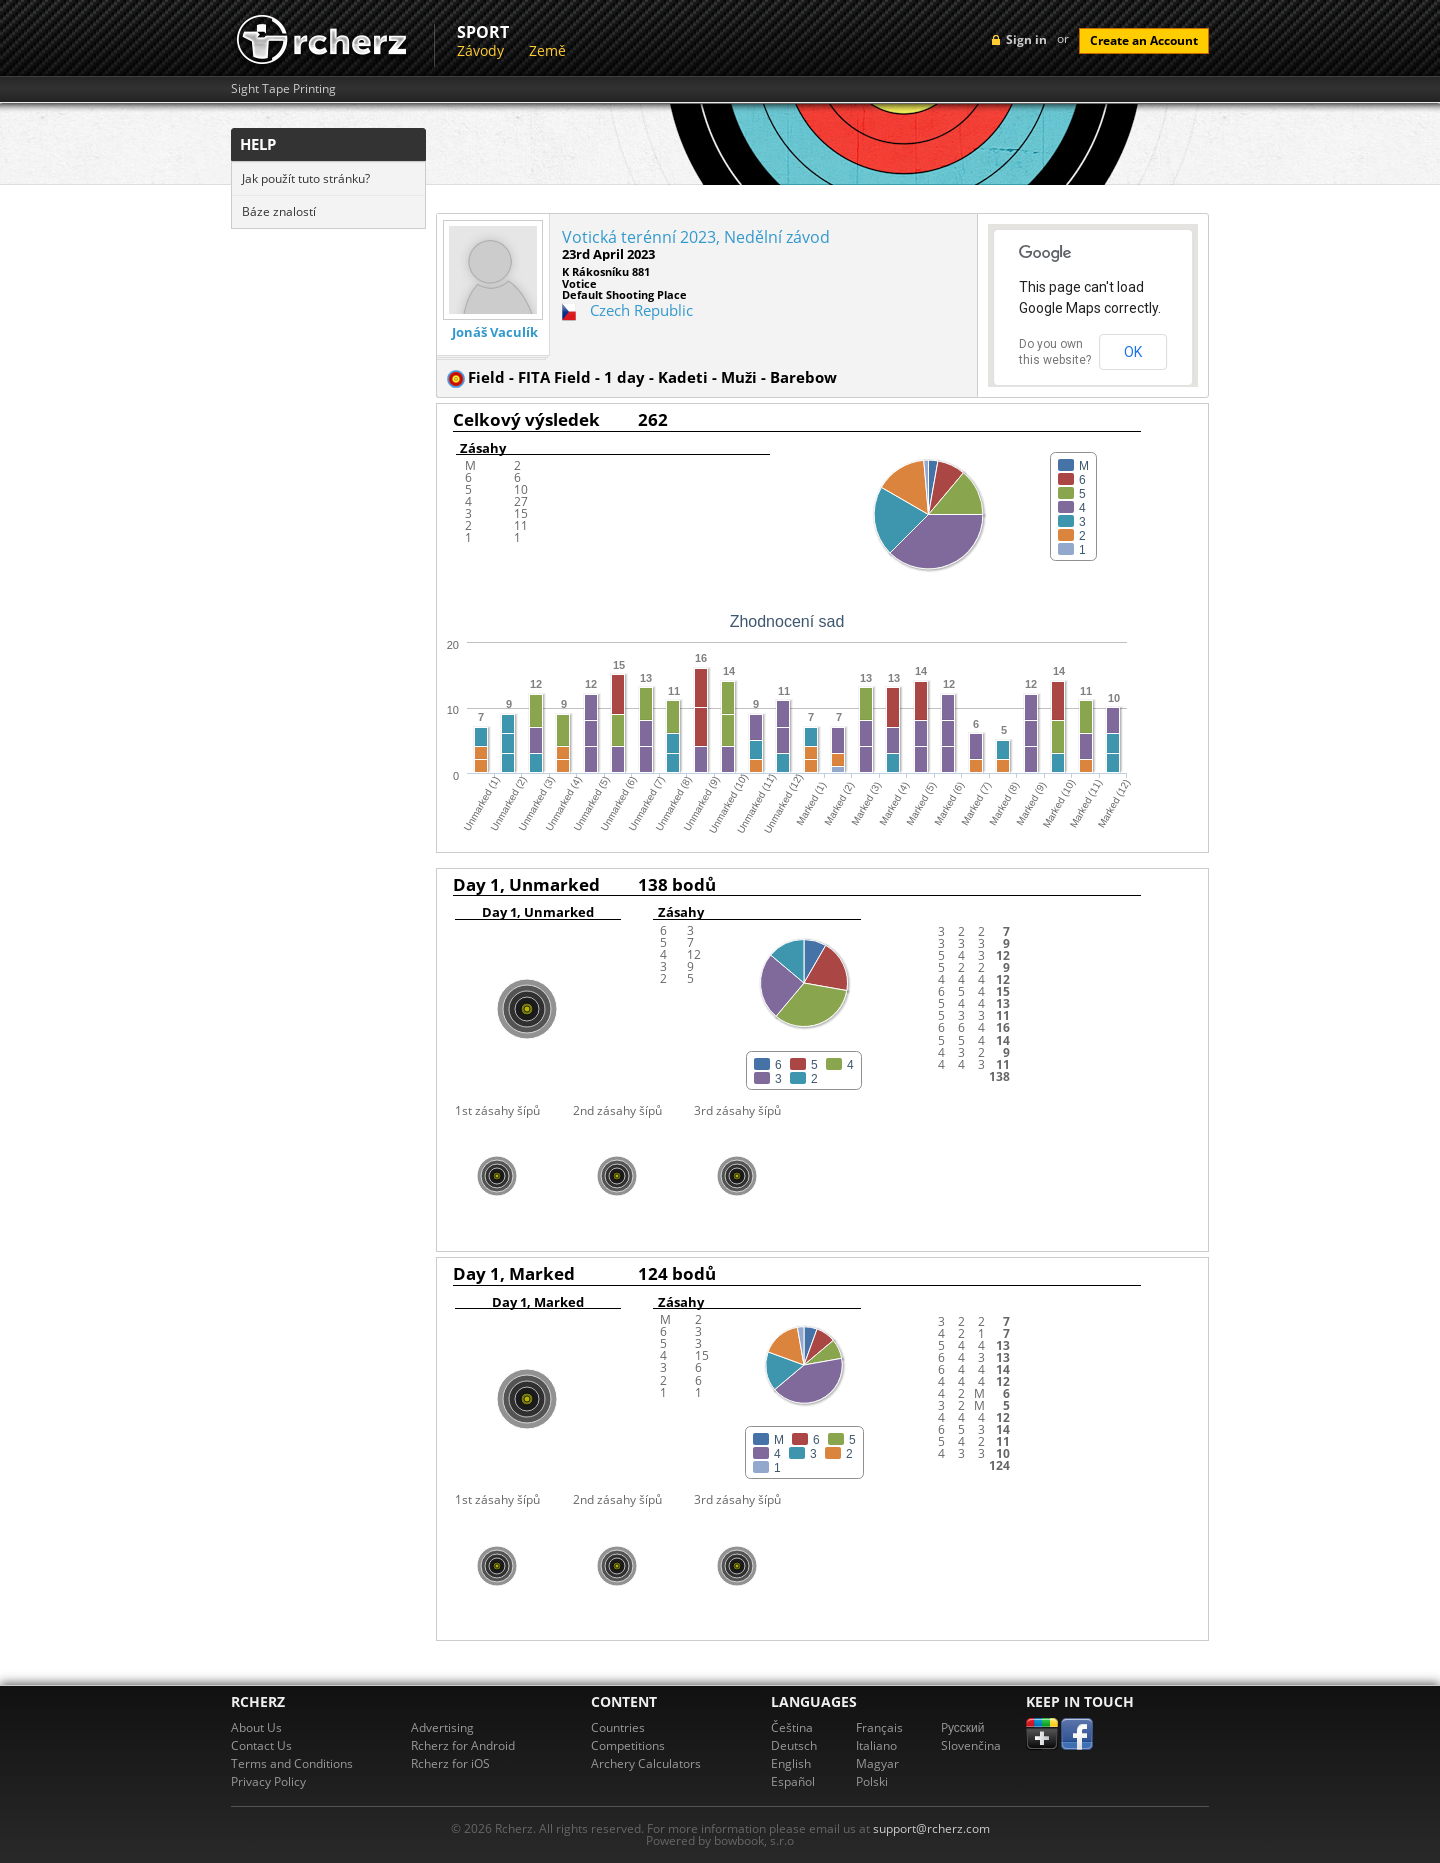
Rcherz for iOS (450, 1763)
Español (793, 1781)
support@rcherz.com (931, 1828)
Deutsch (794, 1745)
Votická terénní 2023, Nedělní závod (696, 237)
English (791, 1763)
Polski (872, 1781)
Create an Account (1144, 40)
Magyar (877, 1763)
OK (1133, 352)
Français (879, 1727)
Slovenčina (971, 1745)
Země (547, 50)
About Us (256, 1727)
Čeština (792, 1727)
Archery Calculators (646, 1763)
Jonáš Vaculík (495, 332)
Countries (618, 1727)
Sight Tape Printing (283, 89)
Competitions (628, 1745)
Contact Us (261, 1745)
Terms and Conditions (292, 1763)
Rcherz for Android (463, 1745)
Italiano (876, 1745)
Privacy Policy (268, 1781)
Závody (480, 50)
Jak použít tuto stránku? (306, 178)
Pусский (963, 1727)
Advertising (442, 1727)
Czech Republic (641, 310)
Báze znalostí (279, 211)
